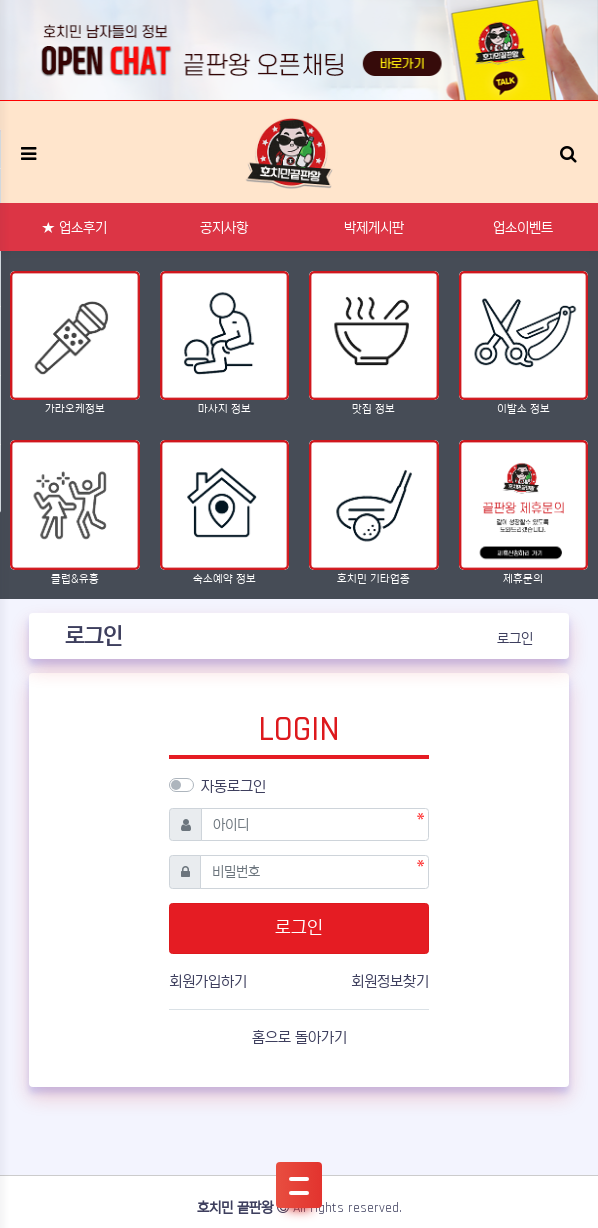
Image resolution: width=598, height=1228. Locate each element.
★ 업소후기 (74, 228)
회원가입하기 (208, 981)
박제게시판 (374, 228)
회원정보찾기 (390, 981)
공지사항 (224, 228)
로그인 (515, 639)
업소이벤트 (523, 228)
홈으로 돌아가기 (299, 1037)
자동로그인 (233, 786)
